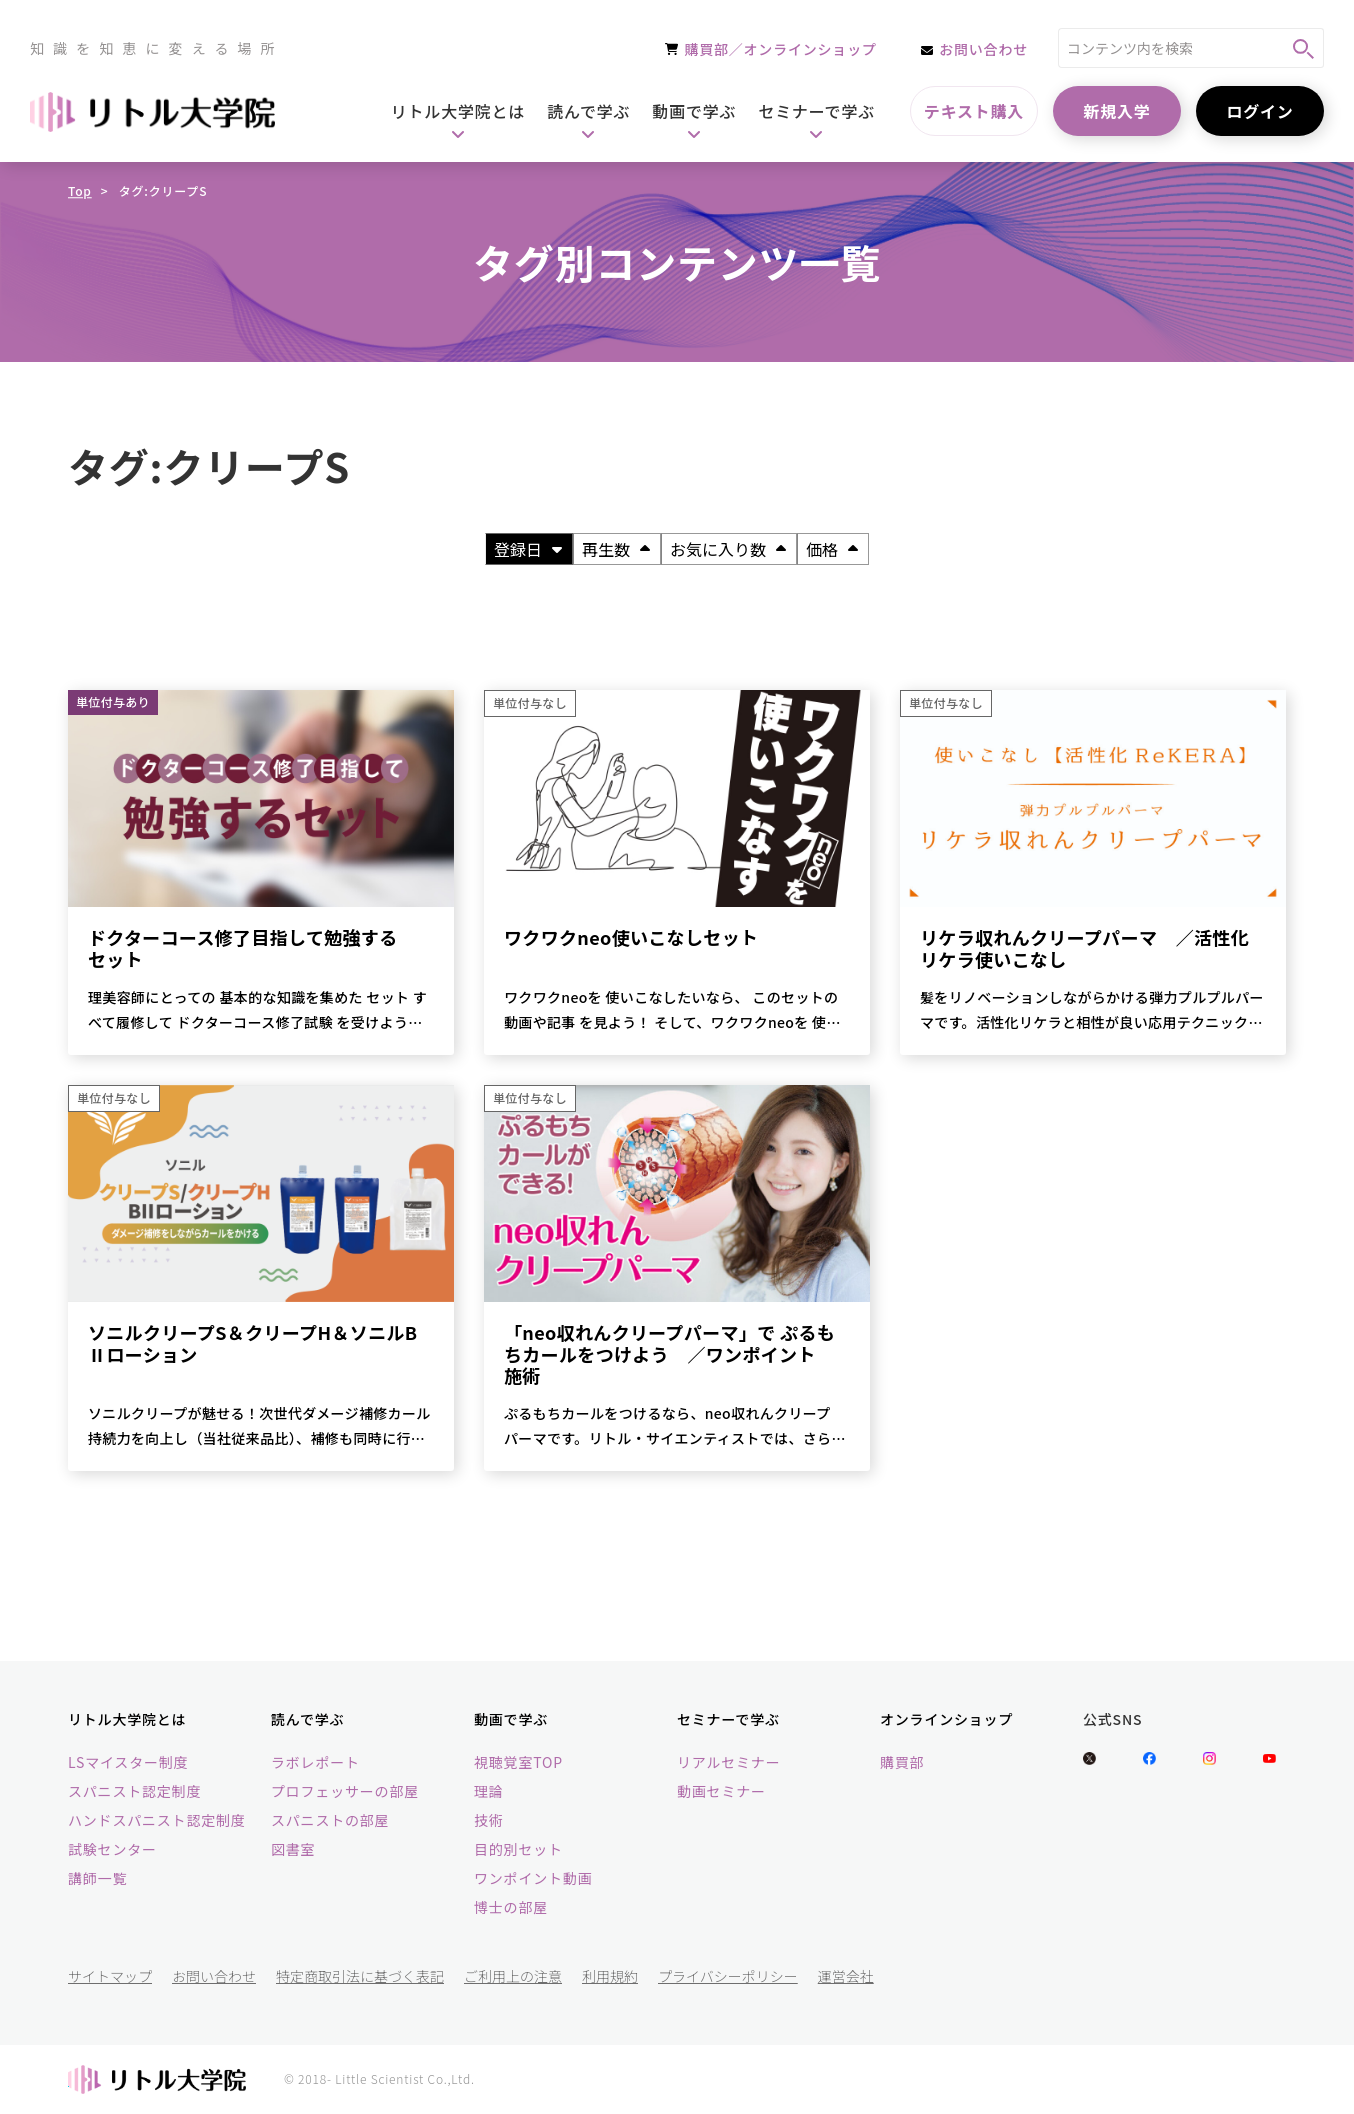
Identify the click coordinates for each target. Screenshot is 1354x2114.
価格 (832, 549)
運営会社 (846, 1976)
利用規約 (610, 1976)
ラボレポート (315, 1762)
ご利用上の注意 (513, 1976)
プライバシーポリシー (728, 1976)
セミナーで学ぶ (728, 1719)
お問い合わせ (214, 1976)
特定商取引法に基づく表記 (360, 1976)
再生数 (616, 549)
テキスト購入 (974, 111)
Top (80, 190)
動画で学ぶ (511, 1719)
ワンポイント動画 (533, 1878)
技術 (489, 1820)
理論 (489, 1791)
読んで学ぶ (307, 1719)
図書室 (293, 1849)
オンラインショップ (946, 1719)
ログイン (1259, 111)
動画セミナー (721, 1791)
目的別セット (518, 1849)
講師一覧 (97, 1878)
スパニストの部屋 (330, 1820)
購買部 (902, 1762)
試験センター (112, 1849)
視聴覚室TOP (518, 1762)
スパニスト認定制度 (134, 1791)
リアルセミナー (728, 1762)
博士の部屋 (511, 1907)
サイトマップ (110, 1976)
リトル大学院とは (127, 1719)
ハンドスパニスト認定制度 (157, 1820)
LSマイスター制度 (128, 1762)
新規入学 (1116, 111)
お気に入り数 (728, 549)
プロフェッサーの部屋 (345, 1791)
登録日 (528, 549)
